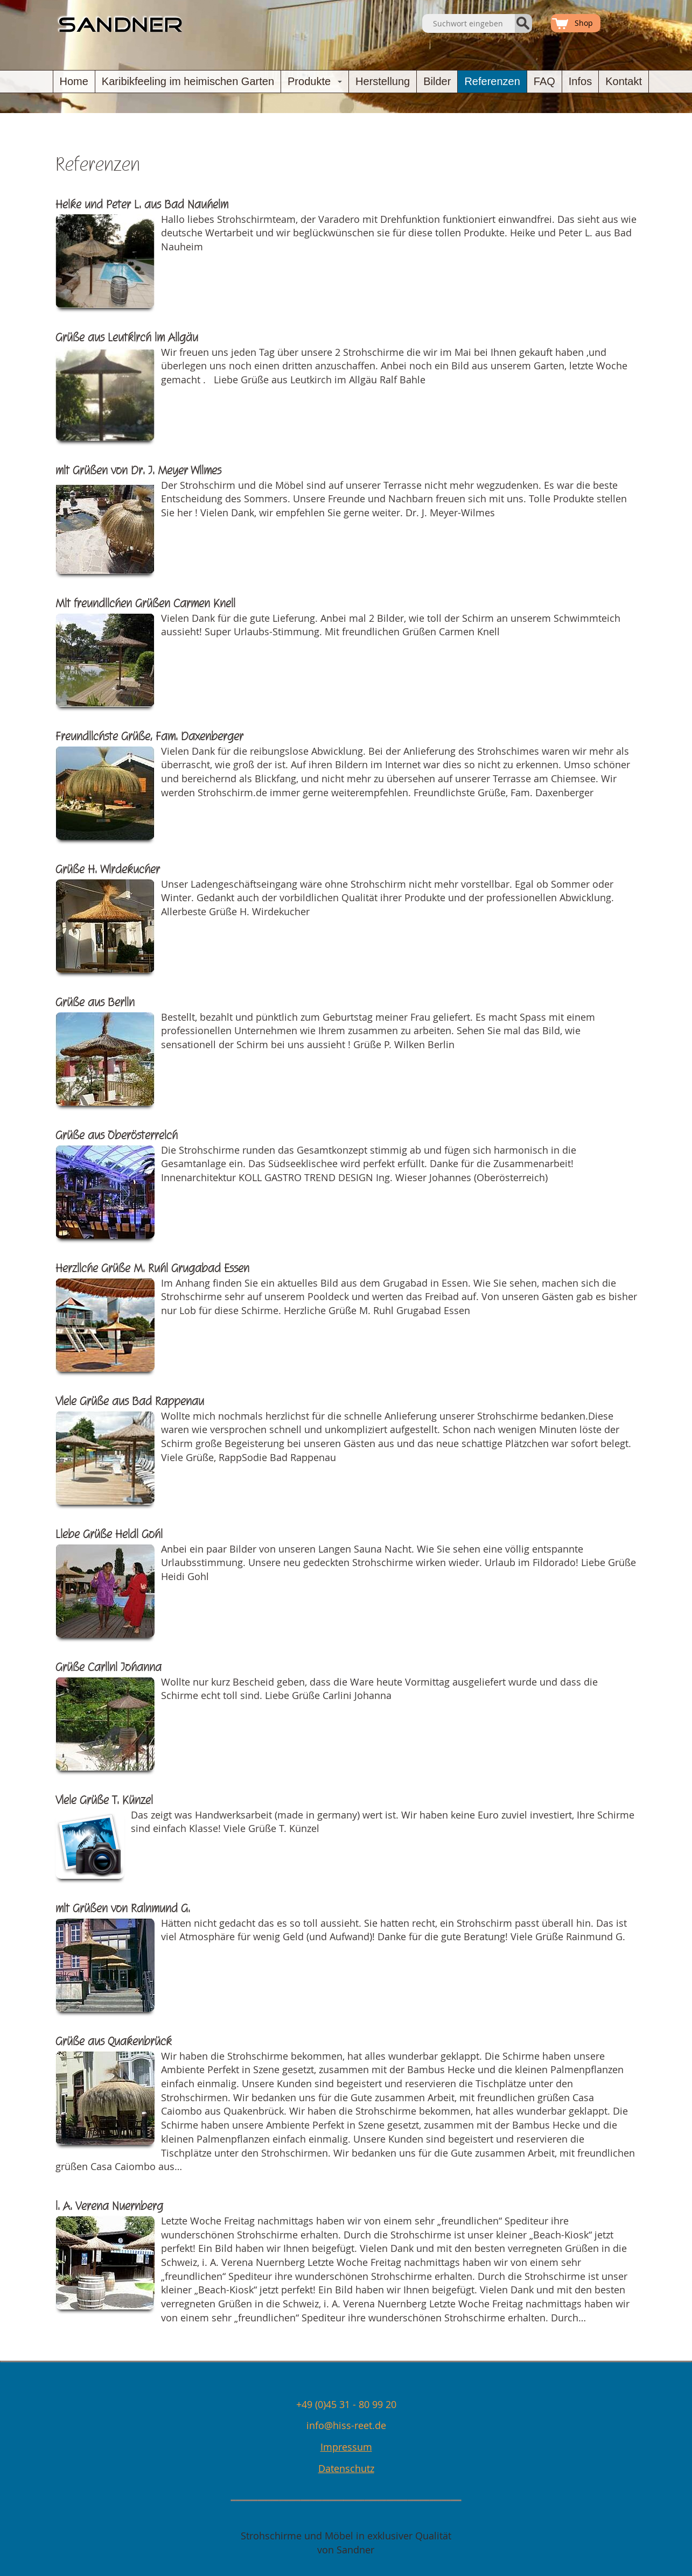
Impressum (346, 2446)
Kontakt (623, 81)
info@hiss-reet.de (346, 2425)
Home (74, 81)
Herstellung (382, 81)
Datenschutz (346, 2468)
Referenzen (492, 81)
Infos (580, 81)
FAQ (544, 81)
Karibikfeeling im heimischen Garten (188, 81)
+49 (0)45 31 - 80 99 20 (346, 2404)
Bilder (437, 81)
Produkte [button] (316, 84)
